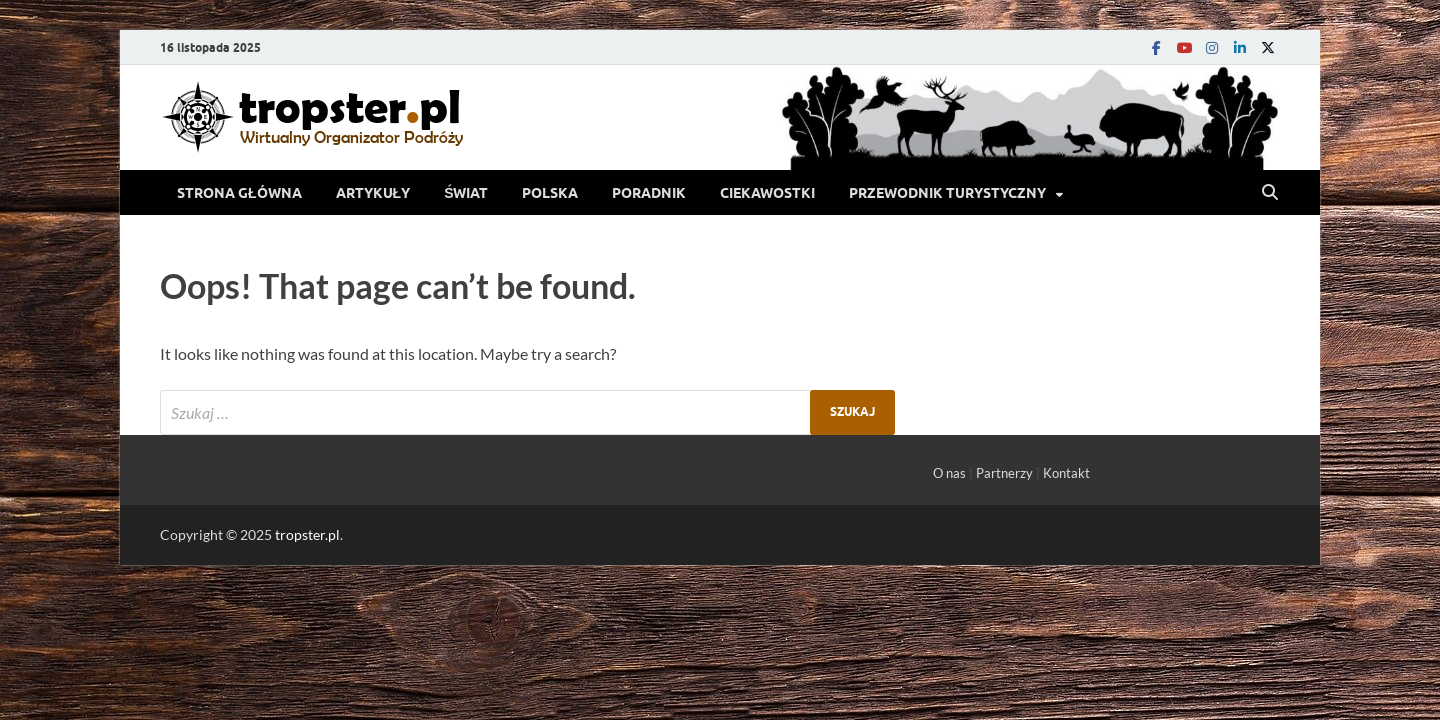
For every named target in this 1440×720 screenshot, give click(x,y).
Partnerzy (1004, 473)
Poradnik (649, 193)
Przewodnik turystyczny (947, 193)
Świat (466, 193)
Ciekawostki (767, 193)
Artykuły (373, 193)
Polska (550, 193)
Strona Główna (239, 193)
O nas (949, 473)
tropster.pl (307, 534)
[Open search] (1270, 193)
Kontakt (1066, 473)
